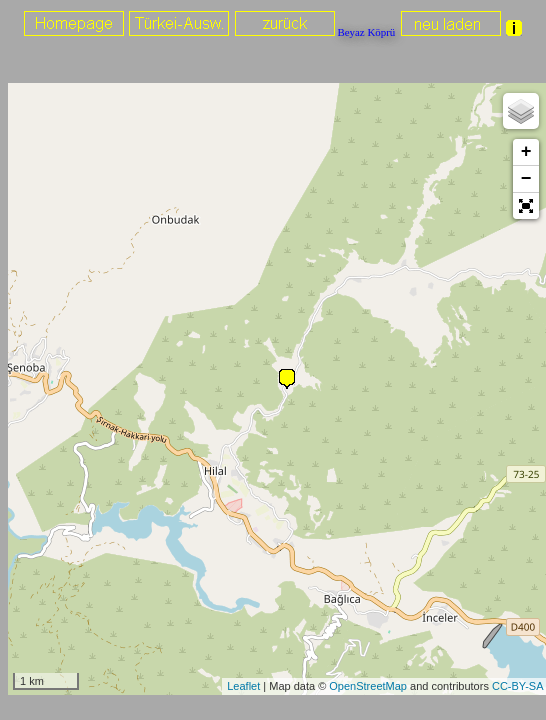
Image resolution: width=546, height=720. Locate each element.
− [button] (526, 179)
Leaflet (243, 686)
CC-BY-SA (518, 686)
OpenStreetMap (368, 686)
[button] (526, 206)
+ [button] (526, 152)
